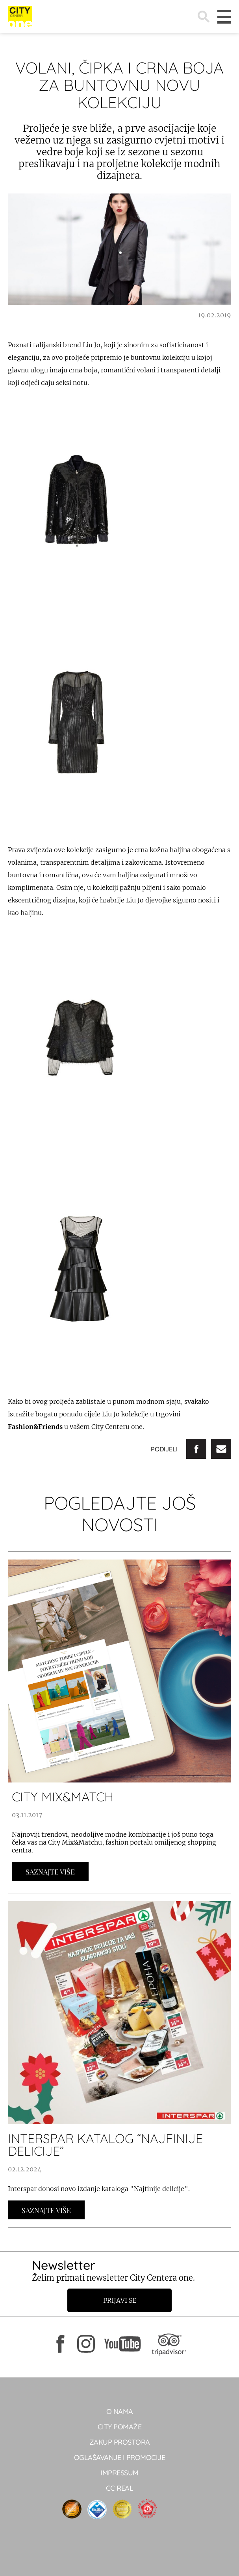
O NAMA (119, 2411)
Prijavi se (119, 2300)
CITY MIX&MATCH (62, 1796)
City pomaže (120, 2426)
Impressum (119, 2472)
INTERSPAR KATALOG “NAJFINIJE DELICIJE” (105, 2144)
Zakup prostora (119, 2442)
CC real (119, 2488)
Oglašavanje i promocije (119, 2457)
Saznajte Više (50, 1871)
